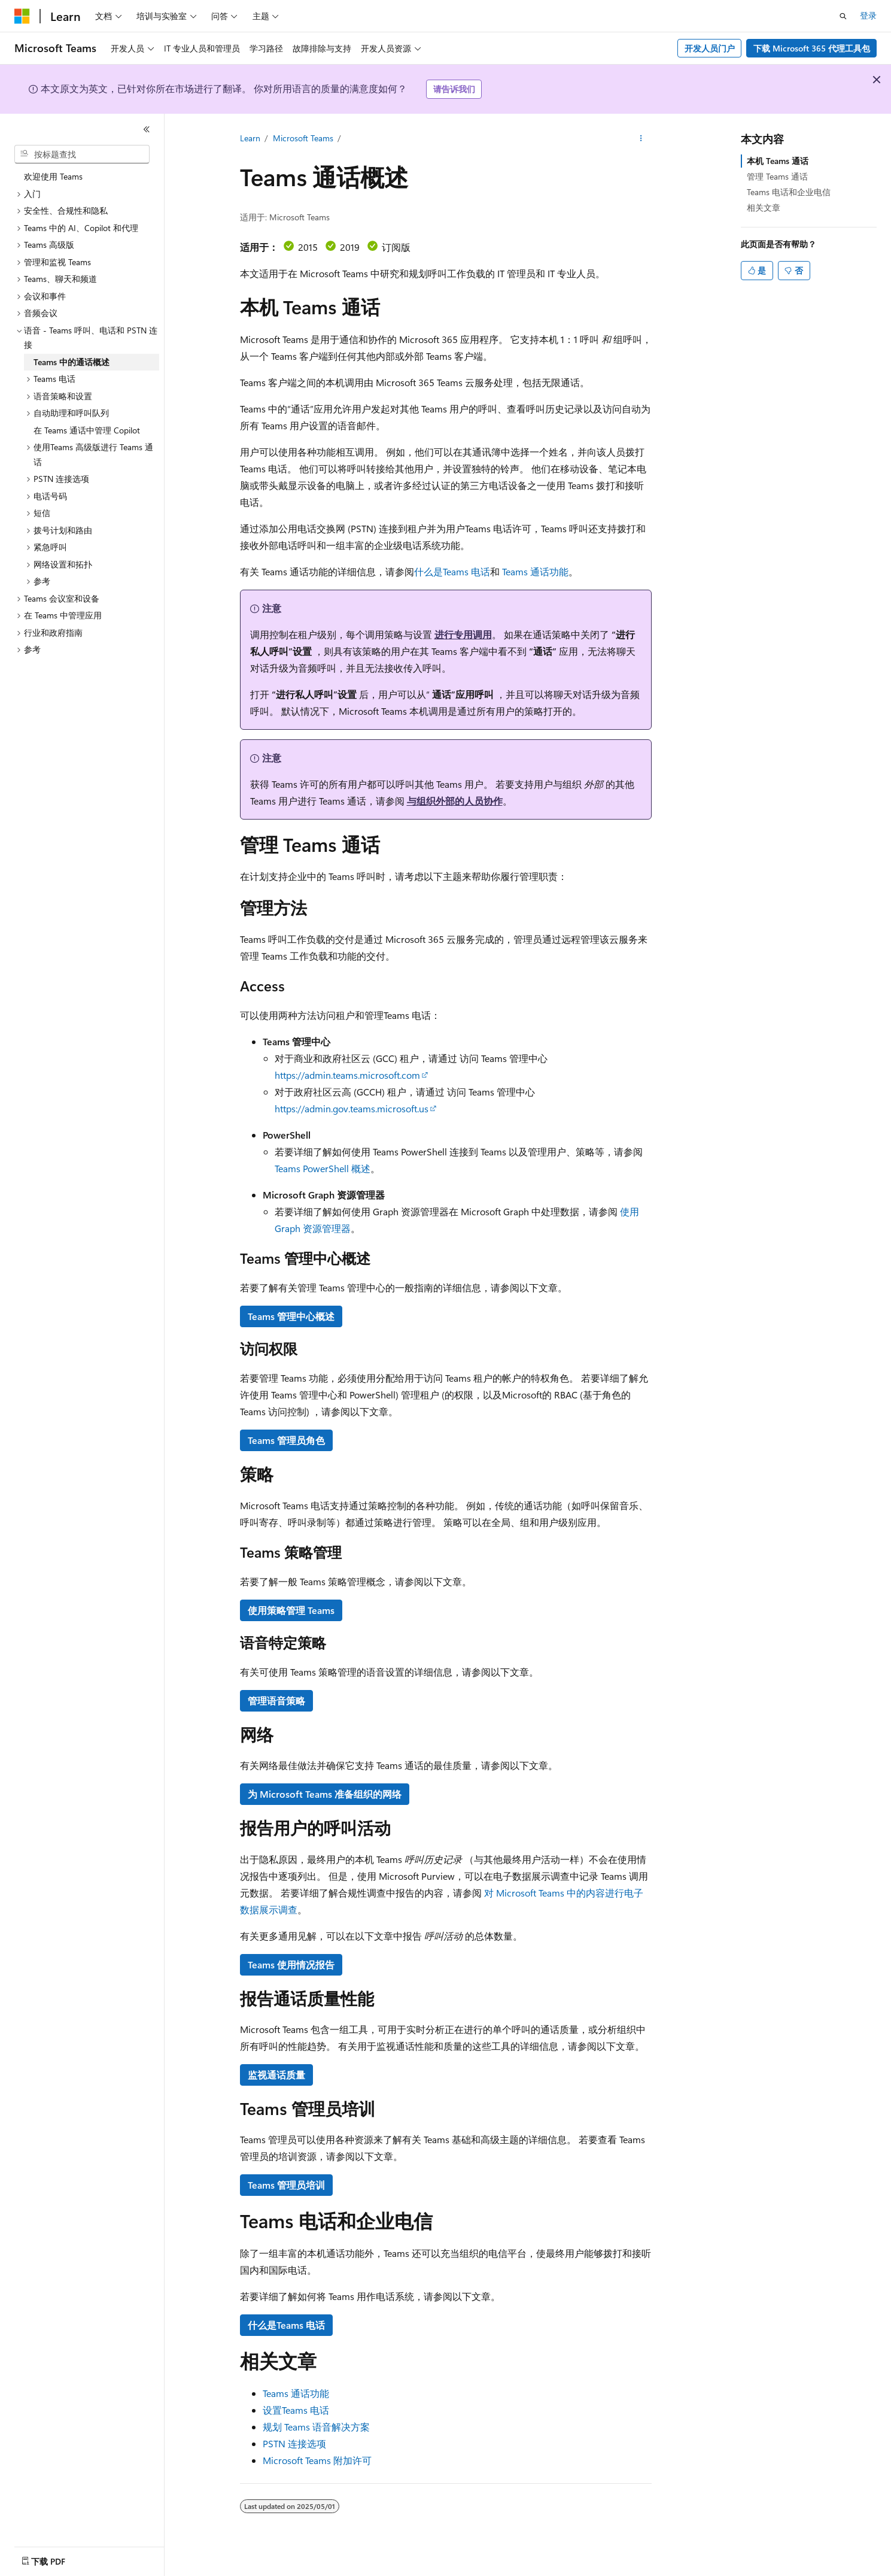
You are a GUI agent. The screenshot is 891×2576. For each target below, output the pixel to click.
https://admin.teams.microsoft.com (347, 1075)
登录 (868, 15)
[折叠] (146, 129)
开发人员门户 (710, 48)
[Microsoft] (22, 16)
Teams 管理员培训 (286, 2184)
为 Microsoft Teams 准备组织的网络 (325, 1794)
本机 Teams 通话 (777, 160)
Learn (250, 138)
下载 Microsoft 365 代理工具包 (811, 48)
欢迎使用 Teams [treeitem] (53, 176)
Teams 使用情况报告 (291, 1964)
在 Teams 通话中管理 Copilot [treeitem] (87, 430)
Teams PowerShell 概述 (322, 1168)
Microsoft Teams (303, 138)
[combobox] (82, 154)
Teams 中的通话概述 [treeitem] (72, 362)
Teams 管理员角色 (286, 1440)
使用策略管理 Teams (291, 1610)
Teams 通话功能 (535, 571)
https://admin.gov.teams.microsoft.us (351, 1108)
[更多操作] (640, 138)
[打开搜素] (843, 16)
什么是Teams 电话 (452, 571)
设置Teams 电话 (296, 2410)
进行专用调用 (463, 634)
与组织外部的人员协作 (455, 800)
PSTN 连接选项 (294, 2443)
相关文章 (763, 207)
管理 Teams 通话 (777, 176)
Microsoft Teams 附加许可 (317, 2460)
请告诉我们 (454, 89)
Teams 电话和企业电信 (789, 192)
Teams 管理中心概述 (291, 1316)
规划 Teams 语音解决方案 (316, 2426)
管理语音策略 (276, 1700)
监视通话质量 (276, 2074)
